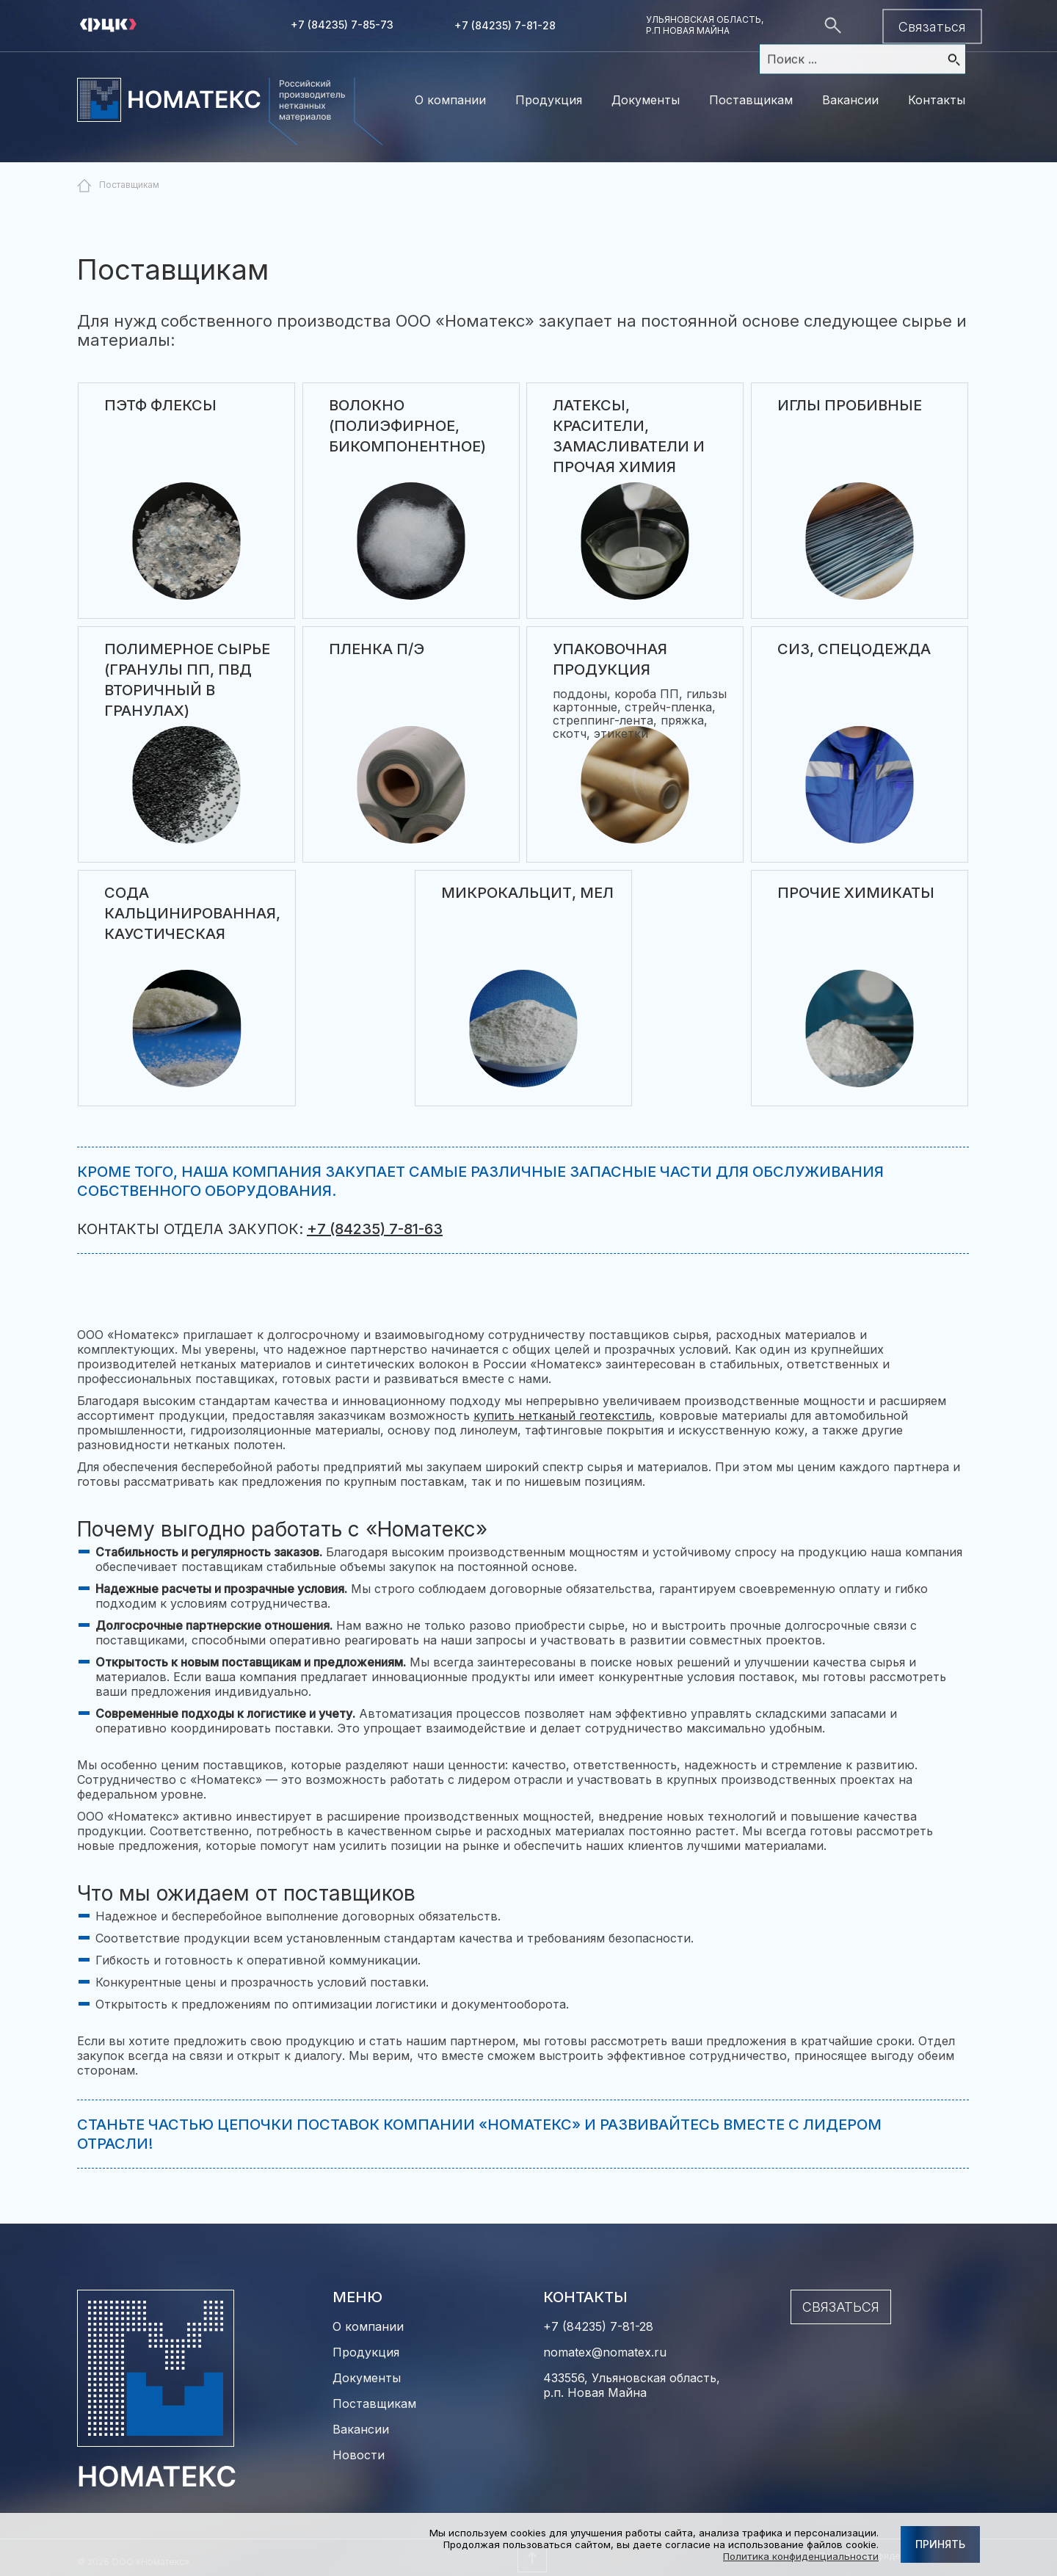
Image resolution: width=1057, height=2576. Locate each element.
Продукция (548, 99)
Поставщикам (751, 99)
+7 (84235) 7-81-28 (505, 25)
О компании (450, 99)
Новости (359, 2455)
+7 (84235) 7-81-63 (375, 1229)
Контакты (936, 99)
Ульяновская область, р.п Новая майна (704, 25)
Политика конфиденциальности (801, 2556)
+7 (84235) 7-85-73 (342, 24)
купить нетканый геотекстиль (562, 1415)
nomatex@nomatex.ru (604, 2352)
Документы (645, 99)
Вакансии (850, 99)
